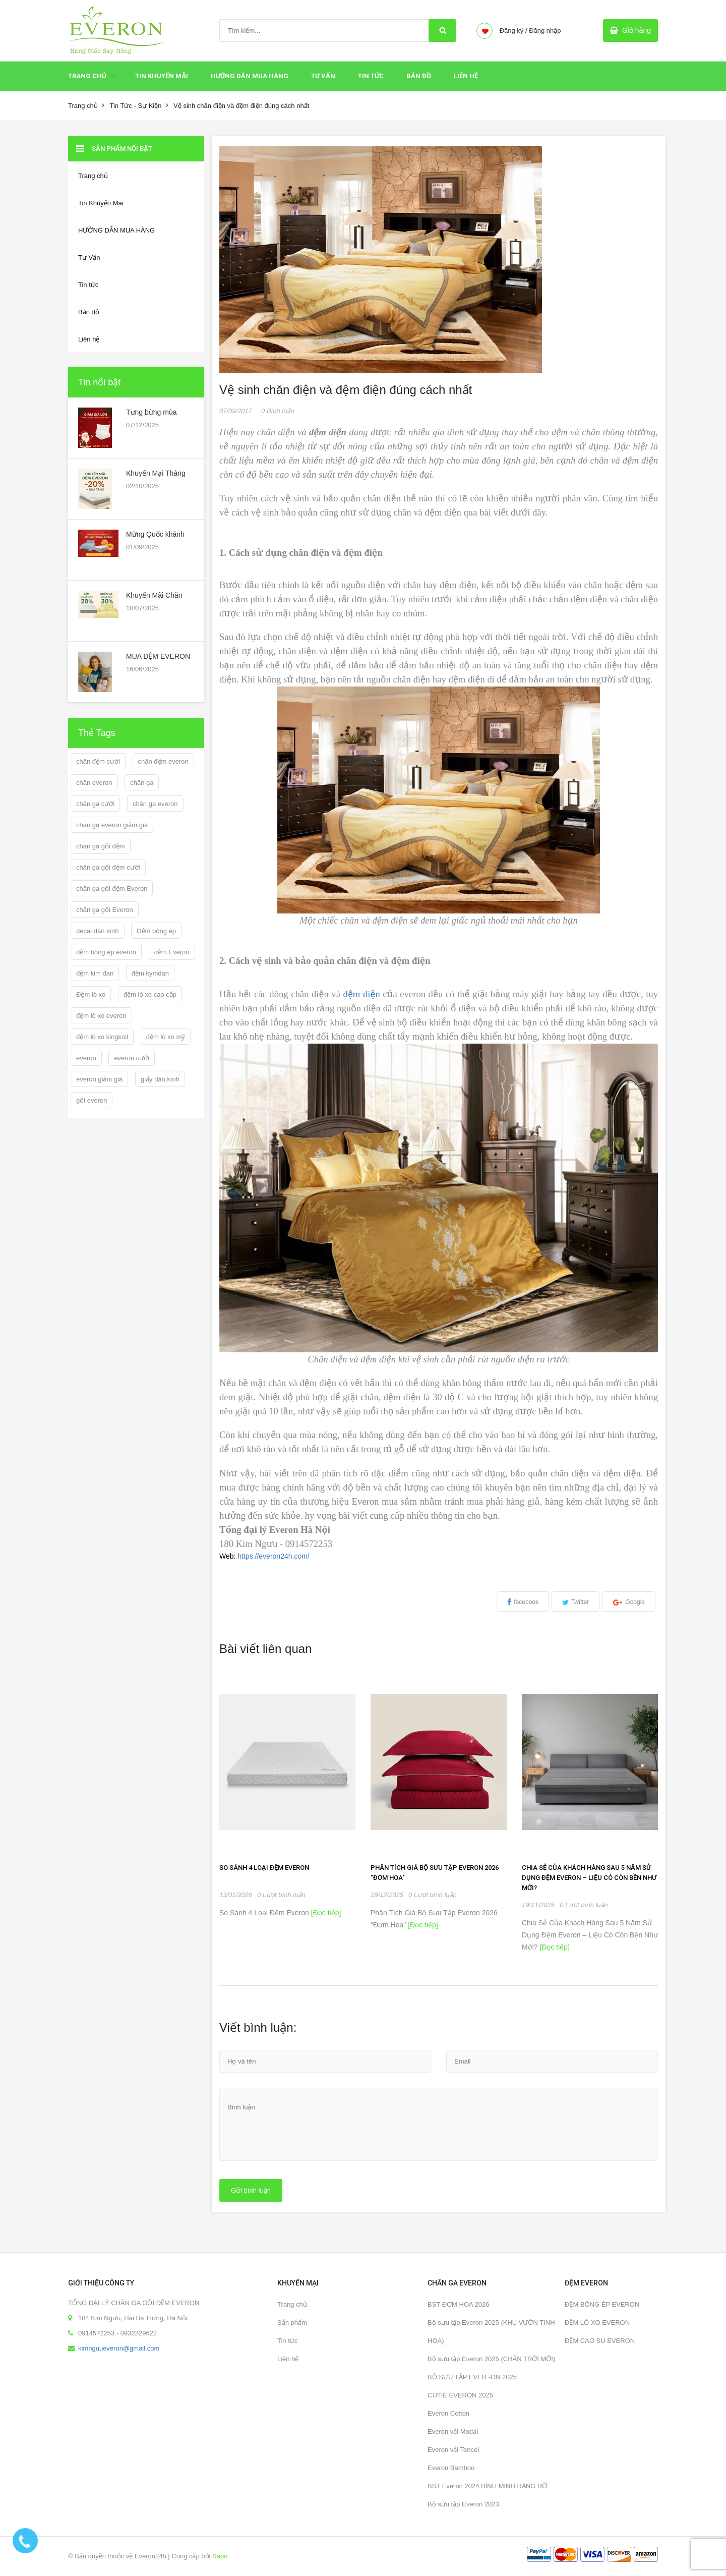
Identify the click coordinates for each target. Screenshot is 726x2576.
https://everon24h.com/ (273, 1556)
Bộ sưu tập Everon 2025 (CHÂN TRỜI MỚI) (491, 2359)
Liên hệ (466, 76)
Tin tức (287, 2340)
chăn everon (94, 782)
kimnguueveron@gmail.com (118, 2348)
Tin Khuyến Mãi (161, 76)
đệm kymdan (150, 973)
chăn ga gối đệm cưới (108, 867)
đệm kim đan (94, 973)
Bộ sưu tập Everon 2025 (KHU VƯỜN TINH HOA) (491, 2331)
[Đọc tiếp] (325, 1913)
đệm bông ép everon (106, 952)
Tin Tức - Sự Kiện (135, 105)
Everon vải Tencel (453, 2449)
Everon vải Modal (453, 2431)
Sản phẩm (292, 2322)
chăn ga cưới (95, 804)
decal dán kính (97, 931)
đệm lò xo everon (101, 1015)
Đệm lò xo (90, 994)
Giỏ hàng (636, 30)
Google (635, 1602)
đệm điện (361, 994)
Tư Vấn (323, 76)
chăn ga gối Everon (104, 909)
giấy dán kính (160, 1079)
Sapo (219, 2556)
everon (86, 1058)
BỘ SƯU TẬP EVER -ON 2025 (472, 2377)
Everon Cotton (448, 2413)
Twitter (580, 1602)
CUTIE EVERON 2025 (460, 2395)
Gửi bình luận (251, 2190)
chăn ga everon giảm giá (112, 825)
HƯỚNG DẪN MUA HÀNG (249, 76)
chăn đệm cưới (98, 761)
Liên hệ (287, 2359)
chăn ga (141, 782)
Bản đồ (418, 76)
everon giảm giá (99, 1079)
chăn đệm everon (163, 761)
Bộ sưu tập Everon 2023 (463, 2504)
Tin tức (371, 76)
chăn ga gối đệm (100, 846)
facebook (526, 1602)
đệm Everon (172, 952)
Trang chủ (87, 76)
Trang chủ (292, 2304)
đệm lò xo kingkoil (102, 1037)
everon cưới (131, 1058)
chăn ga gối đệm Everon (111, 888)
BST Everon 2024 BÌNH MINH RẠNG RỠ (487, 2486)
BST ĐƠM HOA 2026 (458, 2304)
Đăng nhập (545, 30)
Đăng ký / (513, 30)
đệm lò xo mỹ (166, 1037)
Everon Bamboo (451, 2468)
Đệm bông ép (156, 931)
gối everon (91, 1100)
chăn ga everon (155, 804)
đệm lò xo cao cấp (150, 994)
